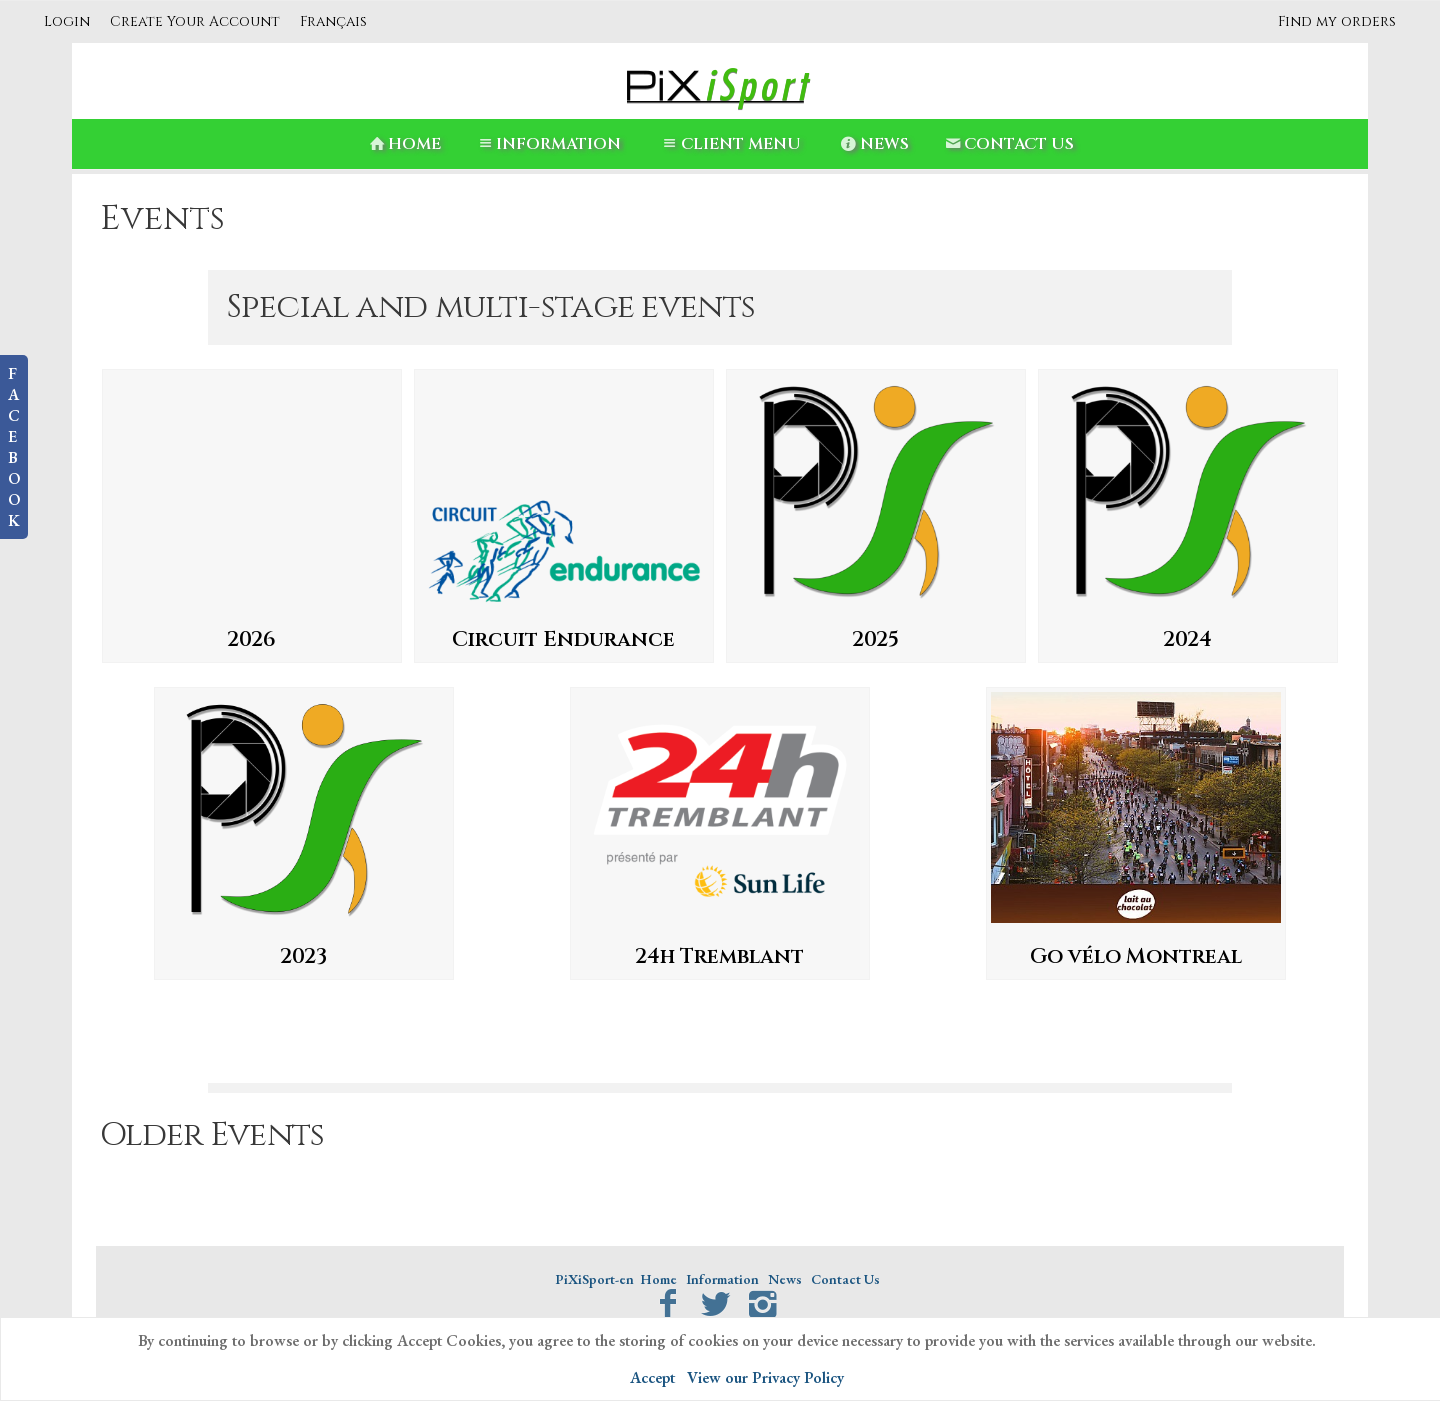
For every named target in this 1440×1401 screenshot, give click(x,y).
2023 (303, 957)
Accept (652, 1377)
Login (67, 21)
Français (333, 21)
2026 (251, 640)
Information (547, 144)
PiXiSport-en (594, 1279)
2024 (1187, 640)
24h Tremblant (719, 957)
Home (403, 144)
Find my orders (1337, 21)
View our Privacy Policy (765, 1377)
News (873, 144)
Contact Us (1008, 144)
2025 (875, 640)
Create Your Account (195, 21)
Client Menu (729, 144)
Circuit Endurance (563, 640)
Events (162, 219)
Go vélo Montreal (1136, 957)
